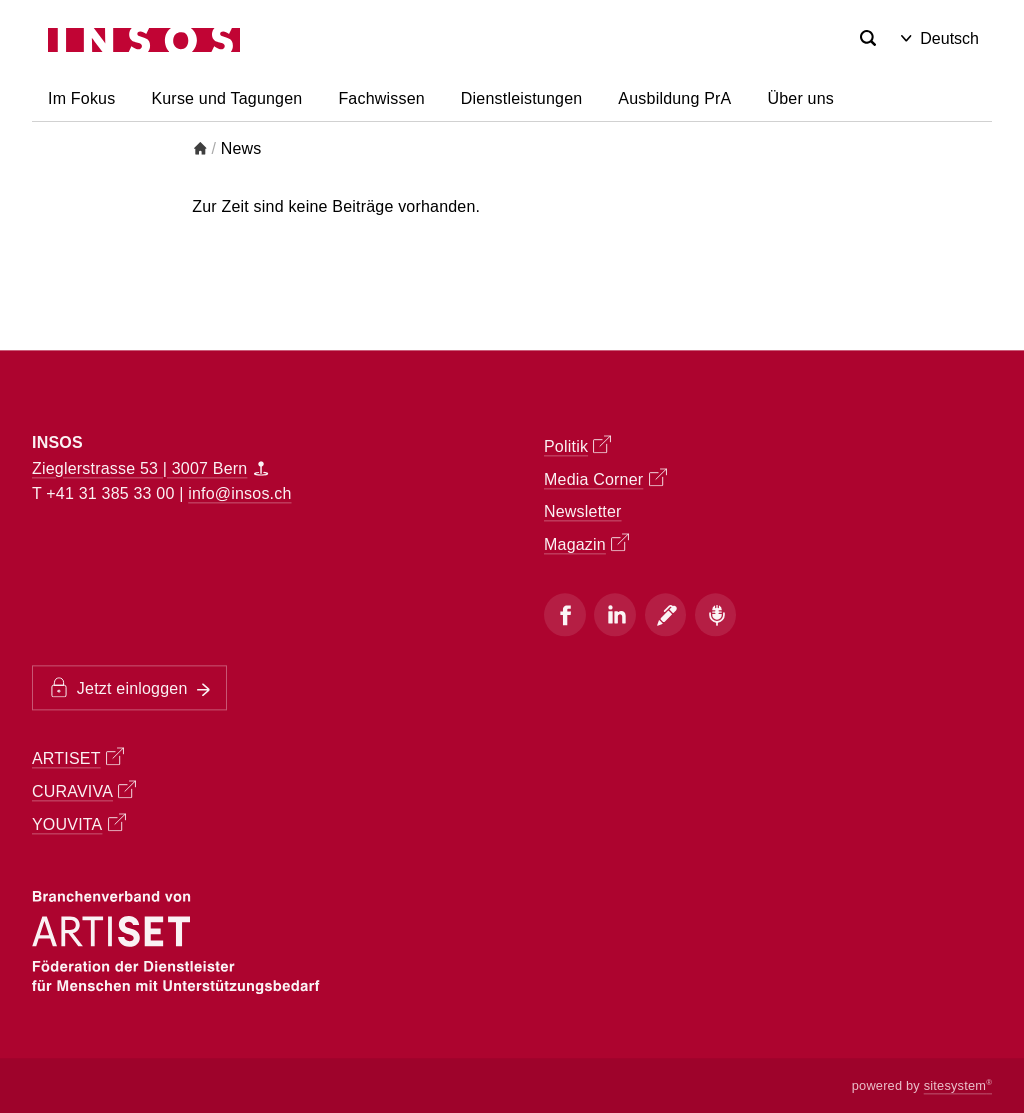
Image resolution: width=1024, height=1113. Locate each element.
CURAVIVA (84, 791)
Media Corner (605, 478)
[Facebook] (565, 614)
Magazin (586, 543)
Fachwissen (381, 98)
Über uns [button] (800, 98)
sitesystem (958, 1085)
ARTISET (78, 758)
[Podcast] (716, 614)
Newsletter (583, 511)
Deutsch (940, 38)
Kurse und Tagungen (226, 98)
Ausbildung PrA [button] (674, 98)
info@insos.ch (239, 494)
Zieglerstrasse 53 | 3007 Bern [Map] (150, 468)
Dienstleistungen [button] (522, 98)
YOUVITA (79, 824)
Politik (577, 445)
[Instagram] (615, 614)
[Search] (868, 39)
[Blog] (666, 614)
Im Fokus (81, 98)
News (241, 148)
